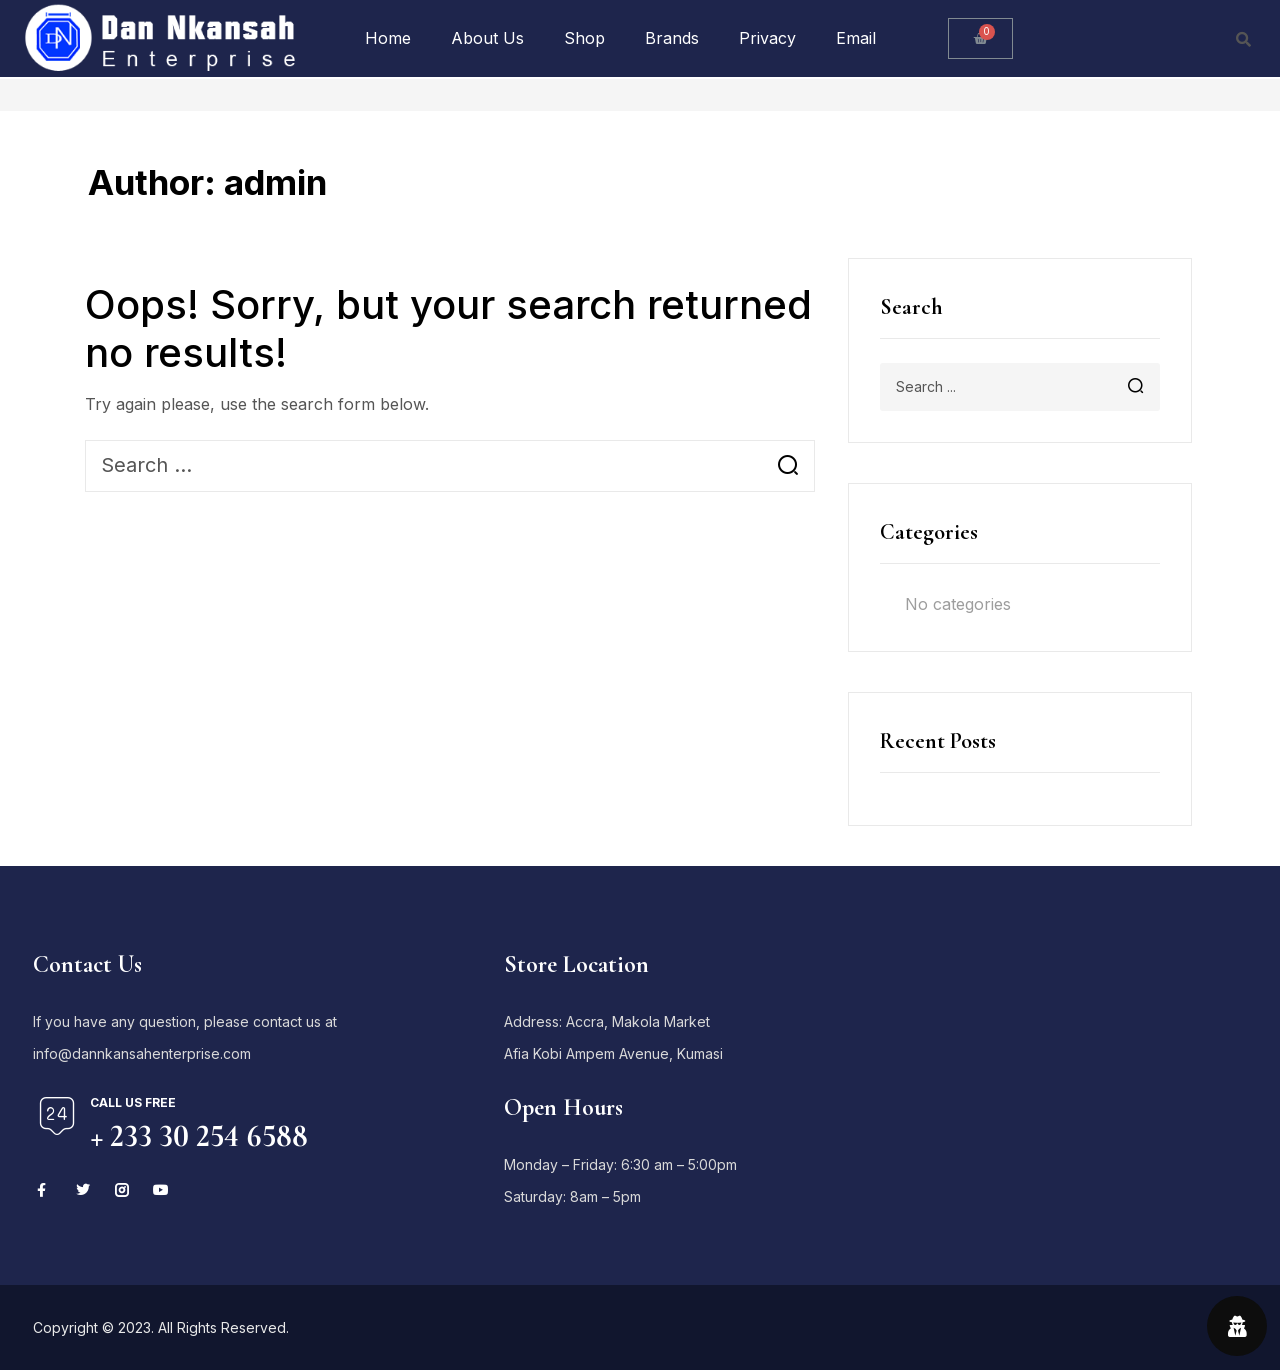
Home (388, 38)
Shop (584, 38)
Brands (672, 38)
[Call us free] (57, 1116)
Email (856, 38)
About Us (487, 38)
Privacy (767, 38)
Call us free (133, 1102)
